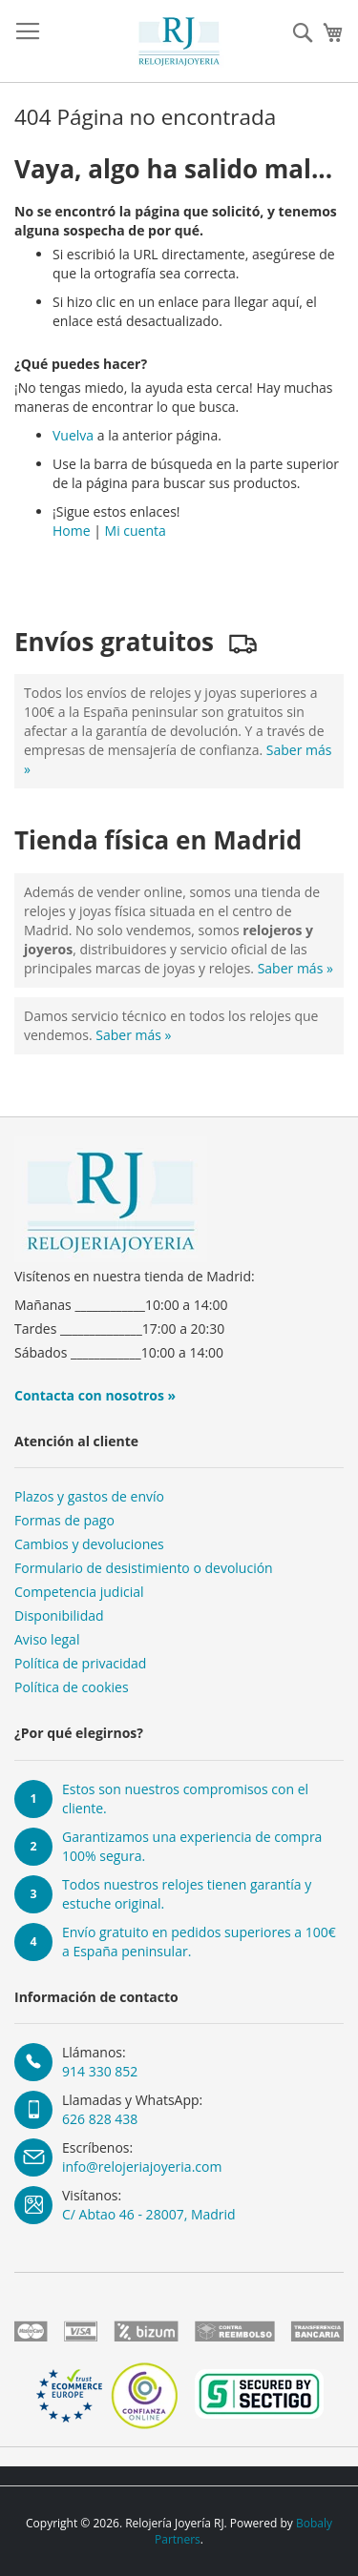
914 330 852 (99, 2071)
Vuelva (73, 435)
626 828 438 (99, 2119)
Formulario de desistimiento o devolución (143, 1568)
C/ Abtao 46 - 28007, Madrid (149, 2214)
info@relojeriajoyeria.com (141, 2166)
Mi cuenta (135, 530)
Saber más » (295, 968)
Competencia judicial (79, 1592)
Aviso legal (46, 1639)
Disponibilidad (59, 1615)
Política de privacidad (80, 1663)
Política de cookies (71, 1687)
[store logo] (179, 41)
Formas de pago (64, 1520)
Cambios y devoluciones (89, 1544)
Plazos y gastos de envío (89, 1496)
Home (72, 530)
